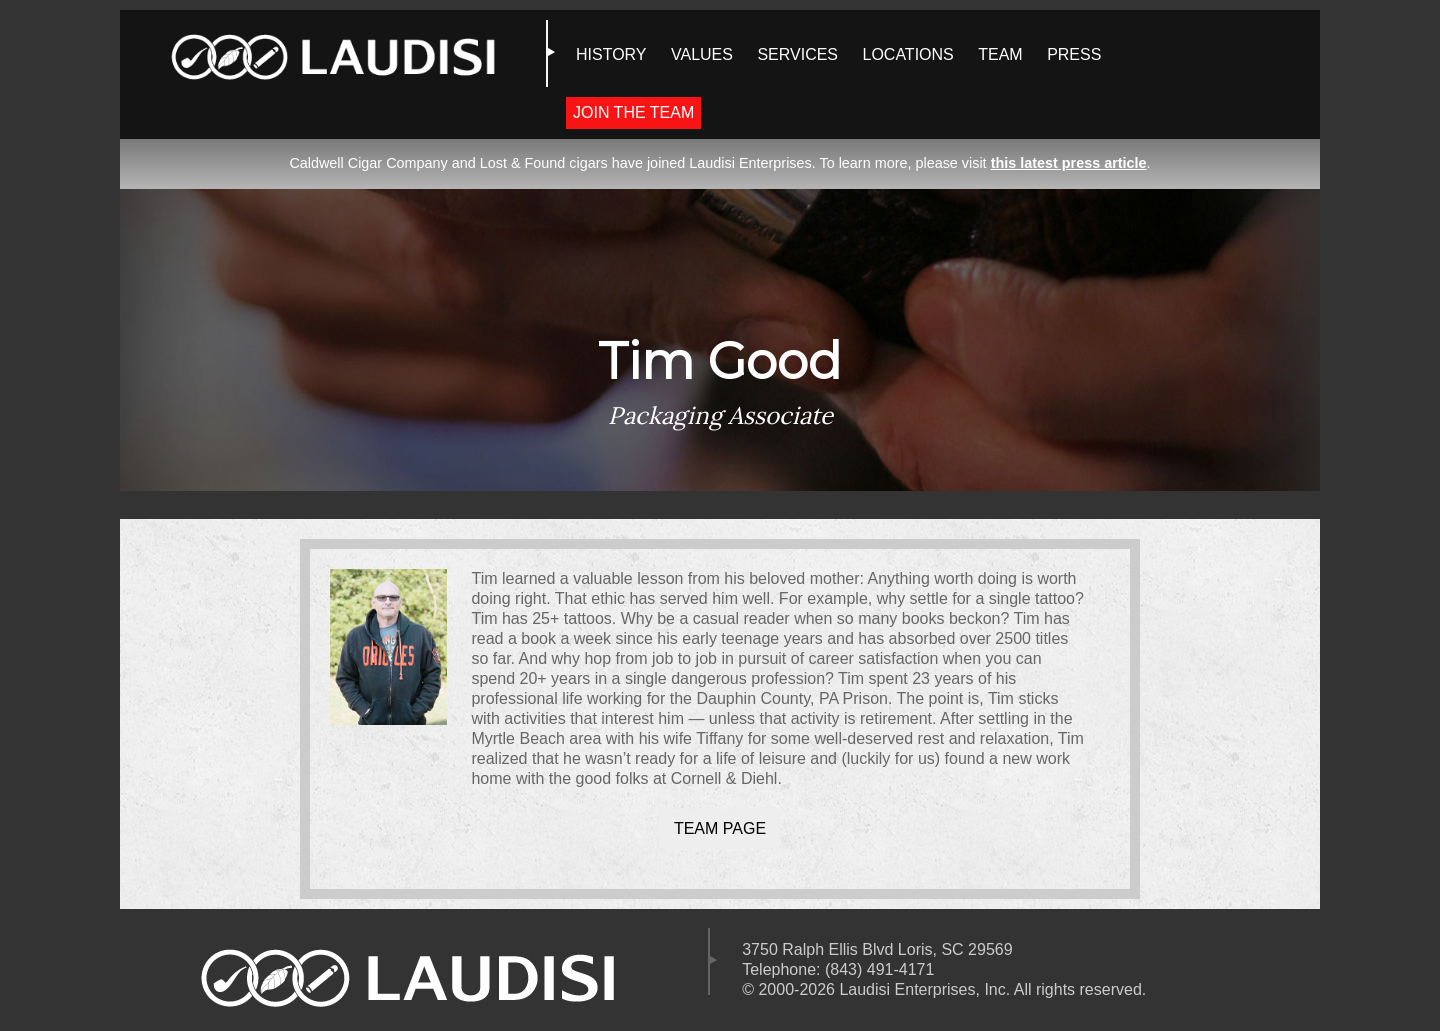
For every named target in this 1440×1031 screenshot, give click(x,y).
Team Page (720, 828)
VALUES (702, 54)
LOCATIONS (907, 54)
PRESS (1074, 54)
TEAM (1000, 54)
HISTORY (611, 54)
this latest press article (1069, 163)
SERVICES (797, 54)
